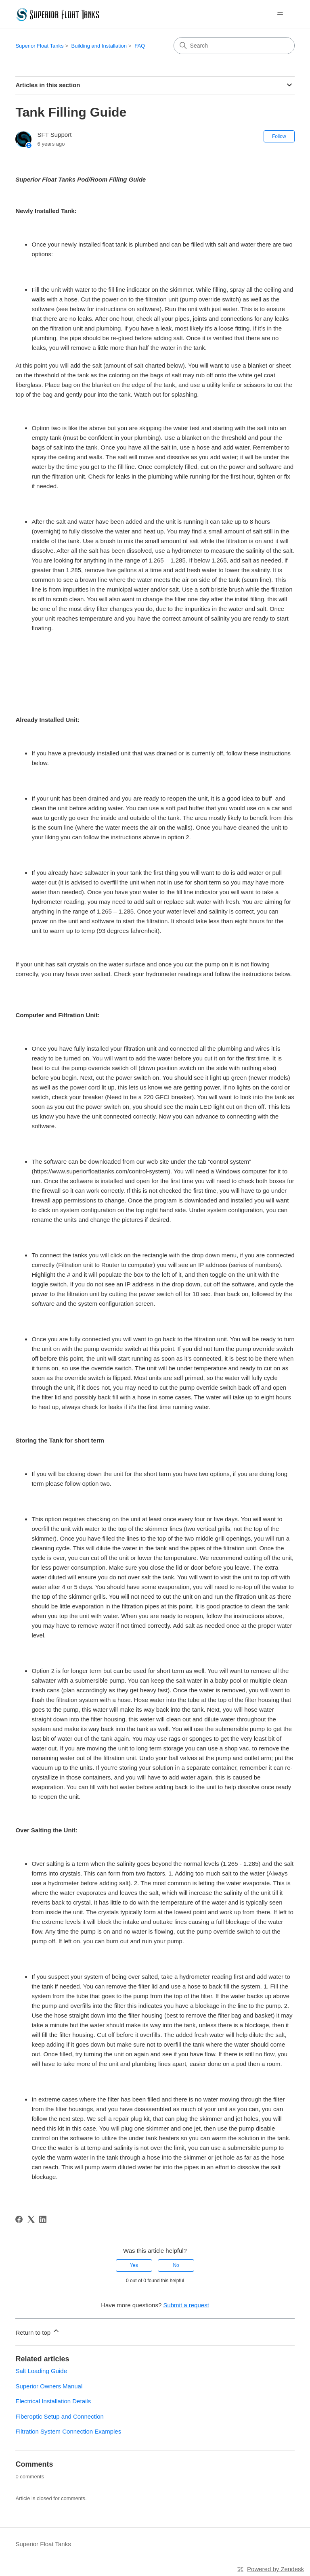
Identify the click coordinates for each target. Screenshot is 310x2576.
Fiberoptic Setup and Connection (59, 2416)
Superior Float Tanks (39, 46)
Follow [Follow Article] (279, 136)
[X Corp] (31, 2219)
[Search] (234, 46)
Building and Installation (99, 46)
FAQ (139, 46)
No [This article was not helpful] (176, 2265)
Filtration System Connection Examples (68, 2431)
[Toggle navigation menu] (280, 14)
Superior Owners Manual (48, 2386)
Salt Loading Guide (41, 2370)
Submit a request (186, 2305)
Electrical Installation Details (53, 2401)
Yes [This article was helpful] (134, 2265)
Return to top (37, 2331)
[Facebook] (19, 2219)
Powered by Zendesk (275, 2569)
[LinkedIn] (42, 2219)
